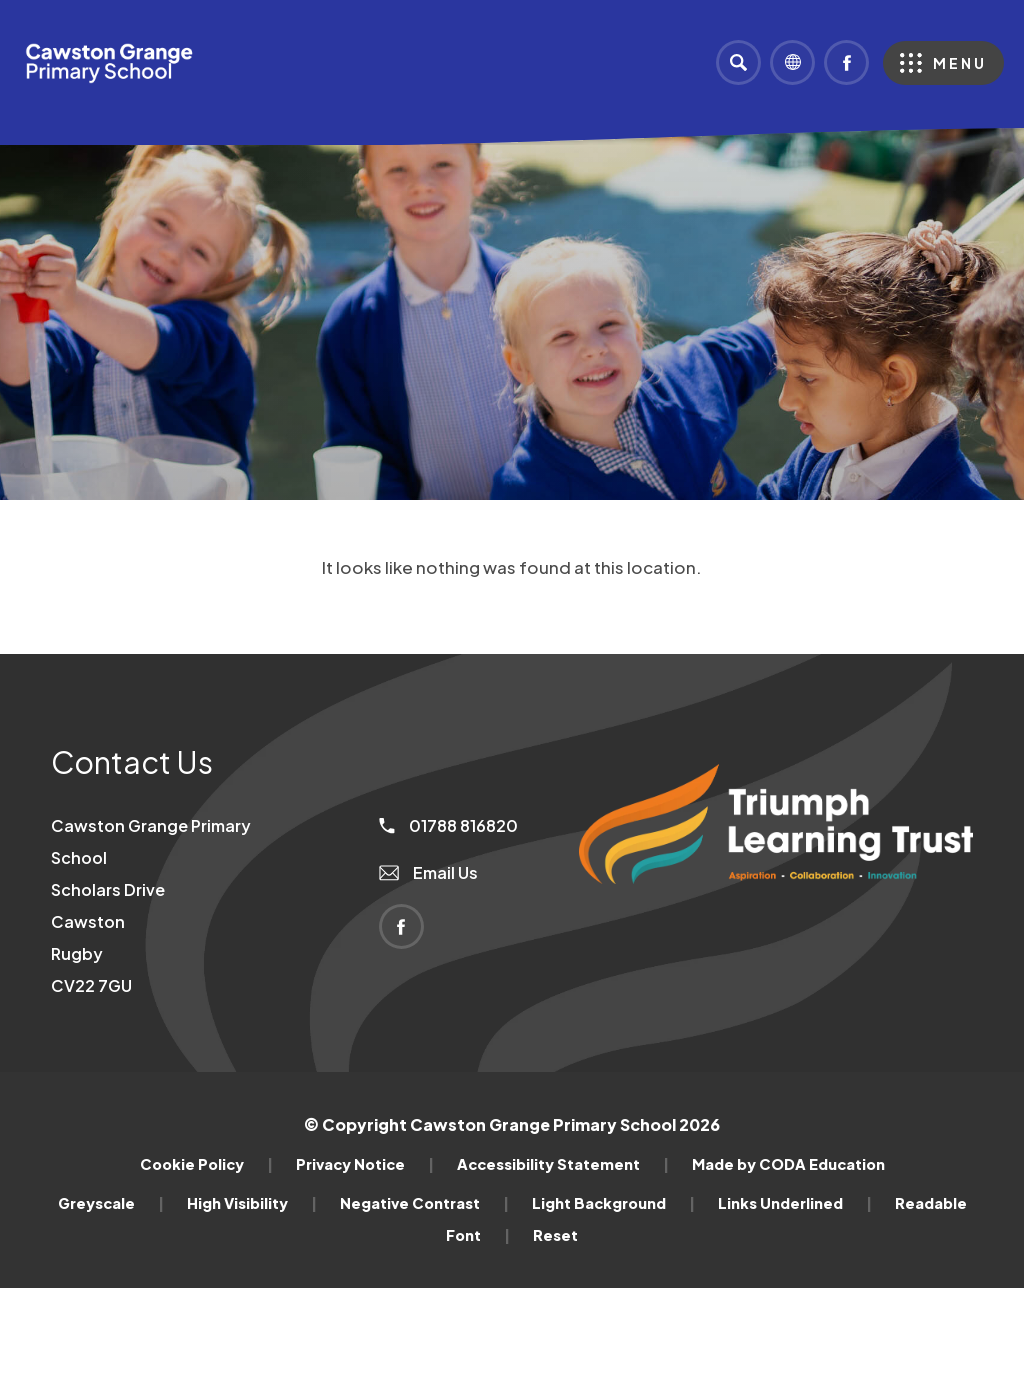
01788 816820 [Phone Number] (448, 825)
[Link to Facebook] (846, 62)
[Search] (738, 62)
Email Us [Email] (428, 872)
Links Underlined (795, 1203)
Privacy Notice (365, 1164)
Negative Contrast (424, 1203)
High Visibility (252, 1203)
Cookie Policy (206, 1164)
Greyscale (111, 1203)
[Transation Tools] (792, 62)
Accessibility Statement (563, 1164)
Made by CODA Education (788, 1164)
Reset (555, 1235)
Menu (960, 63)
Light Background (613, 1203)
